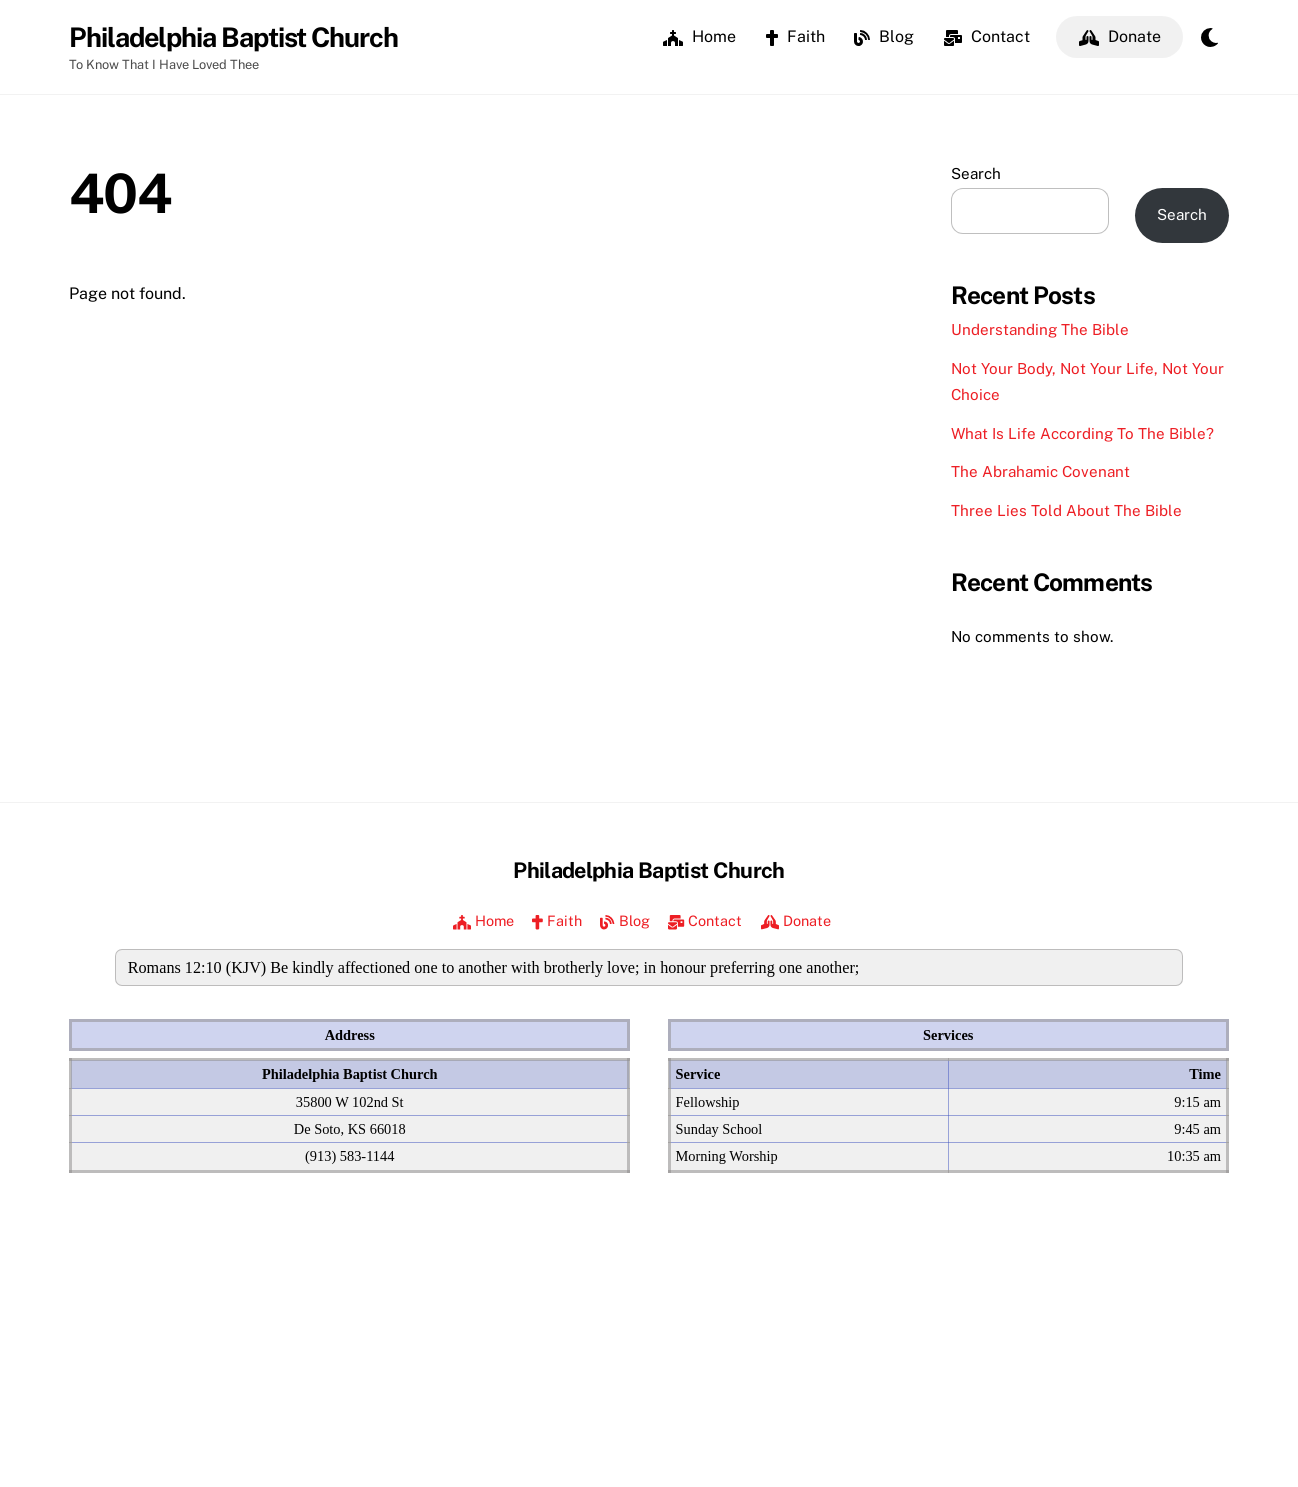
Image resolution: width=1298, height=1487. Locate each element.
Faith (795, 36)
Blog (884, 36)
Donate (1120, 36)
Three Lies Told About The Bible (1066, 510)
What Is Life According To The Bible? (1082, 433)
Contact (987, 36)
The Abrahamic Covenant (1040, 472)
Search (976, 173)
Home (699, 36)
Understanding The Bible (1040, 330)
